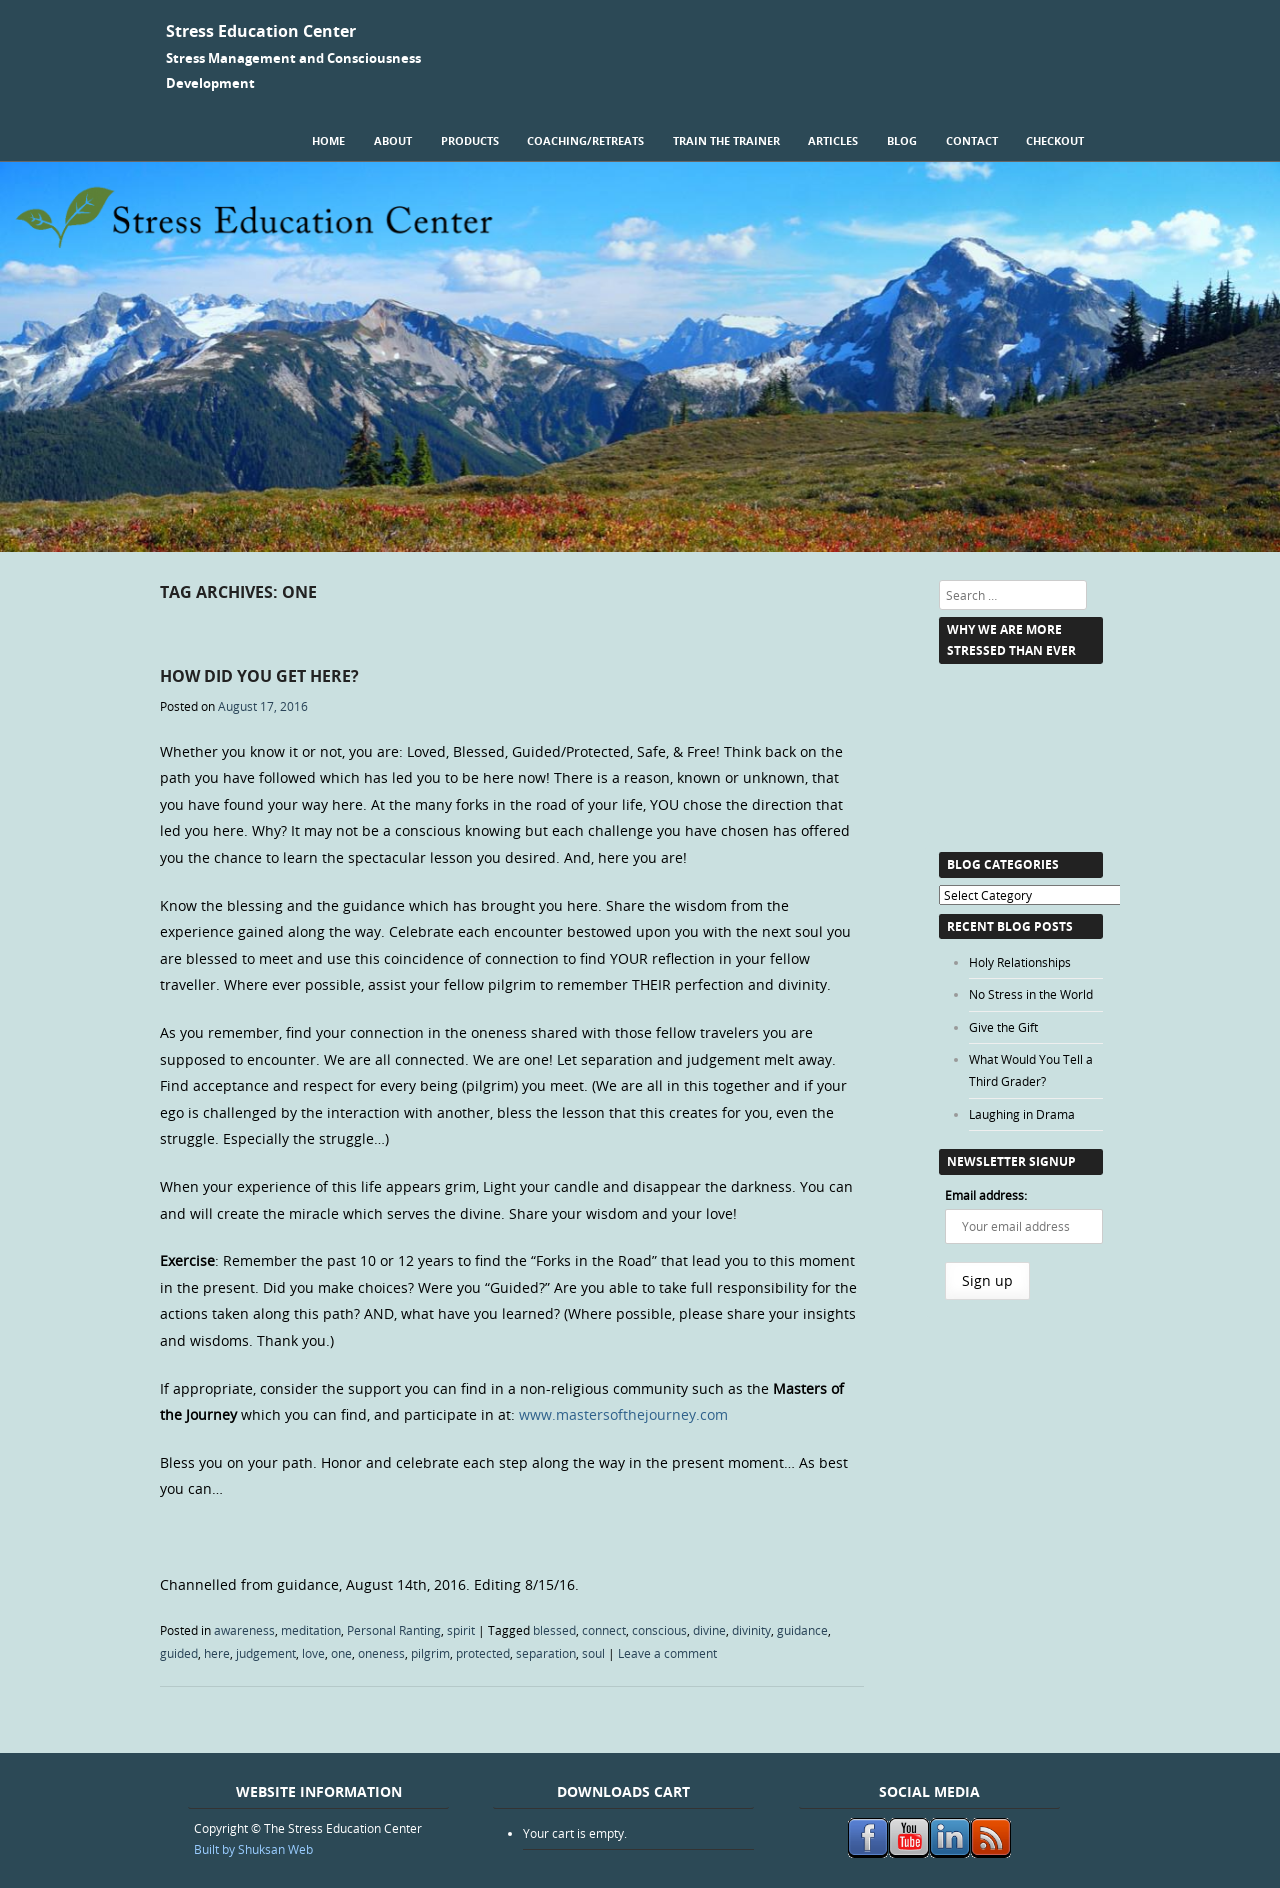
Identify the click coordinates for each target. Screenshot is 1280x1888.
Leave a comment (667, 1653)
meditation (311, 1630)
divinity (751, 1630)
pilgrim (430, 1653)
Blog (902, 140)
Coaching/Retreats (585, 140)
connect (604, 1630)
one (341, 1653)
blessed (554, 1630)
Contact (972, 140)
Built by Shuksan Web (253, 1849)
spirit (461, 1630)
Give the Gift (1003, 1027)
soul (593, 1653)
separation (546, 1653)
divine (709, 1630)
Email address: (986, 1195)
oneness (381, 1653)
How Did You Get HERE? (259, 676)
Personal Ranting (394, 1630)
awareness (244, 1630)
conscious (659, 1630)
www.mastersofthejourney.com (623, 1414)
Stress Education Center (261, 31)
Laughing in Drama (1022, 1114)
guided (179, 1653)
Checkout (1055, 140)
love (313, 1653)
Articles (833, 140)
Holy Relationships (1020, 962)
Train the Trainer (726, 140)
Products (470, 140)
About (393, 140)
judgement (266, 1653)
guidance (802, 1630)
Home (328, 140)
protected (483, 1653)
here (217, 1653)
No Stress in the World (1031, 994)
